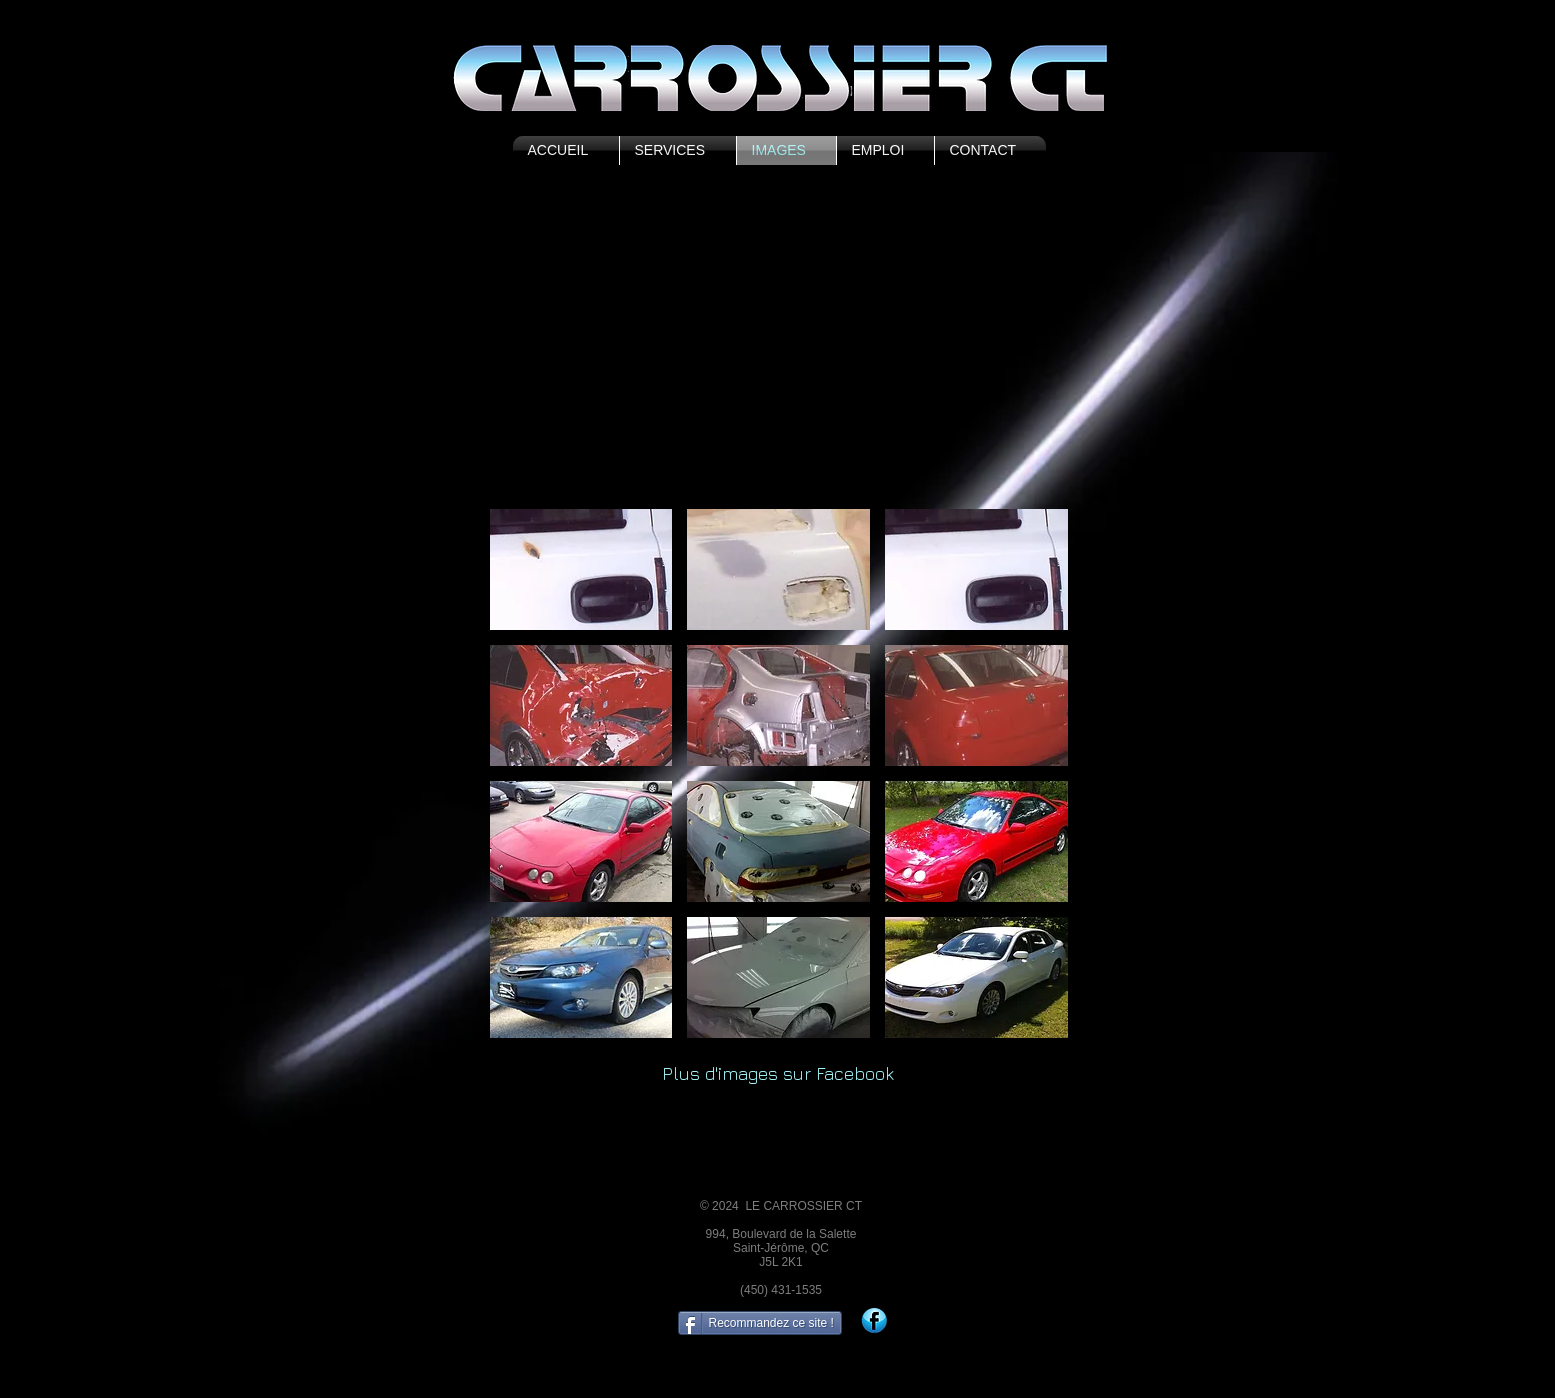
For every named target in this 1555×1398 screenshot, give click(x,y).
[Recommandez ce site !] (760, 1323)
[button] (581, 569)
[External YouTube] (778, 347)
